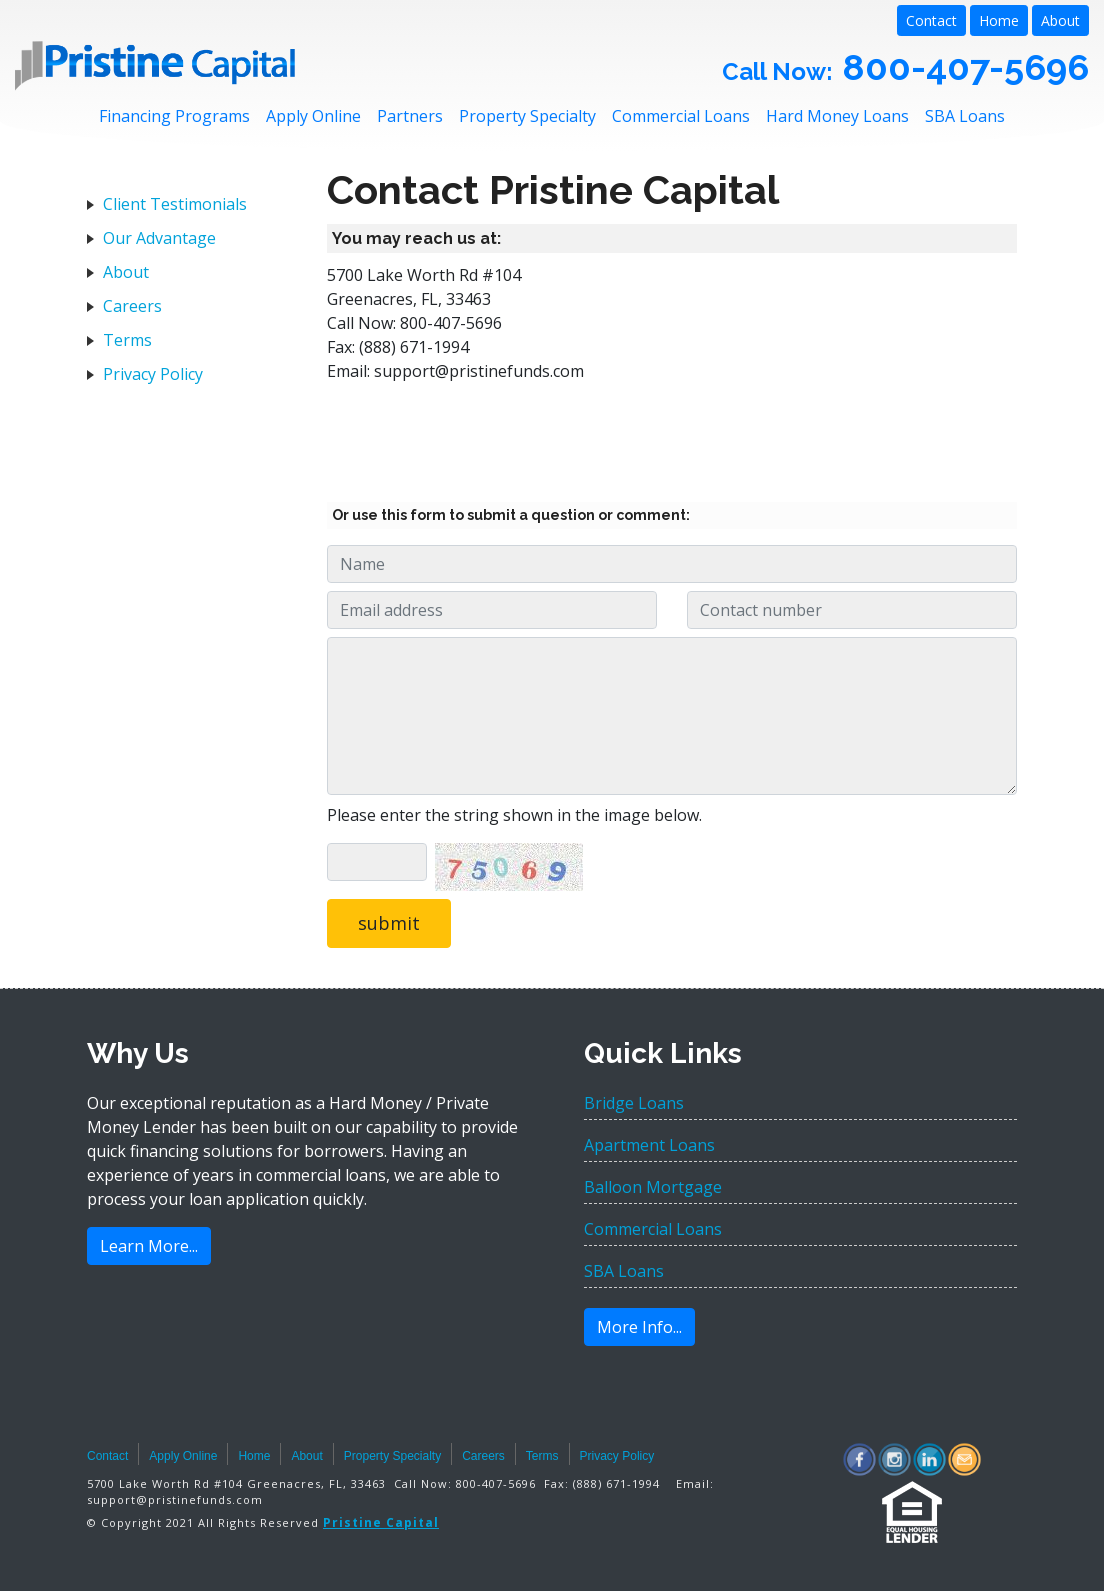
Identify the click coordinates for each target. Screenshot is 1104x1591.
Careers (132, 306)
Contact (931, 20)
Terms (127, 340)
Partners (410, 116)
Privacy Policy (153, 374)
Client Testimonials (175, 204)
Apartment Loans (649, 1145)
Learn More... (149, 1246)
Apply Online (313, 116)
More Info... (639, 1327)
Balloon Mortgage (653, 1187)
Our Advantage (159, 238)
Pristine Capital (381, 1522)
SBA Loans (965, 116)
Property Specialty (527, 116)
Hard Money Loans (837, 116)
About (1060, 20)
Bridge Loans (634, 1103)
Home (999, 20)
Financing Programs (174, 116)
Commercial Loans (681, 116)
